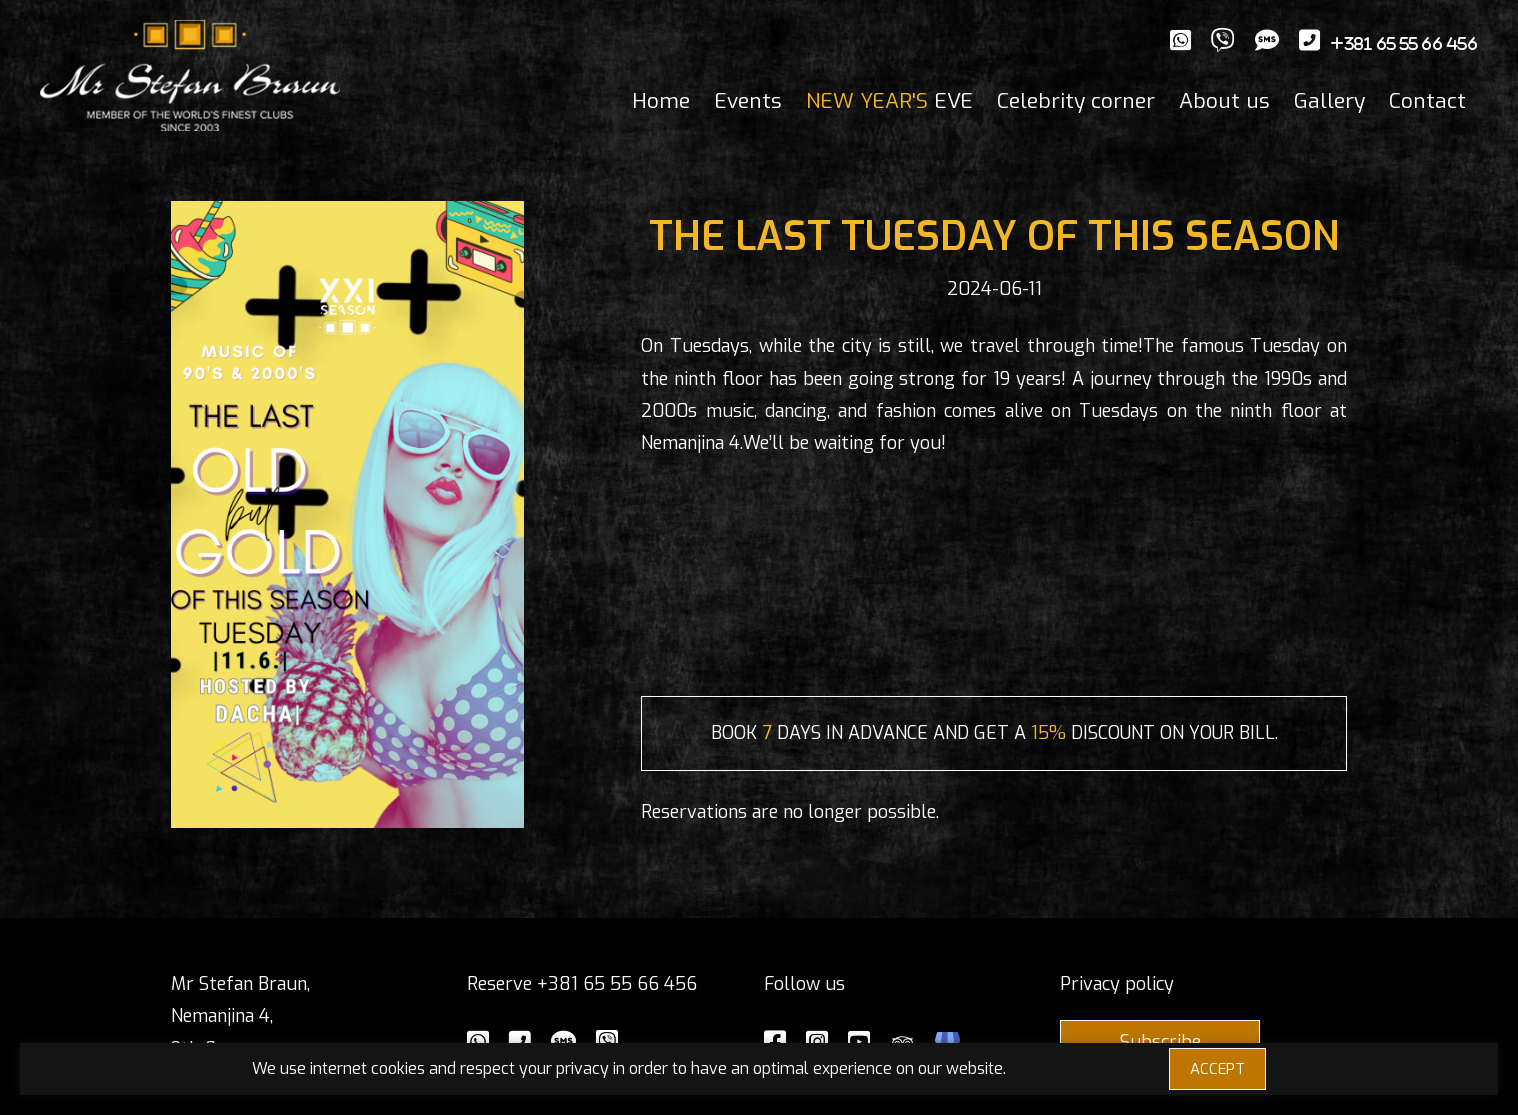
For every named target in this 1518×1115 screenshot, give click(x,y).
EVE (889, 101)
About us (1224, 101)
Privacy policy (1117, 984)
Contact (1427, 101)
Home (661, 101)
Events (748, 101)
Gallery (1329, 101)
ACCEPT (1217, 1069)
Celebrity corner (1076, 101)
